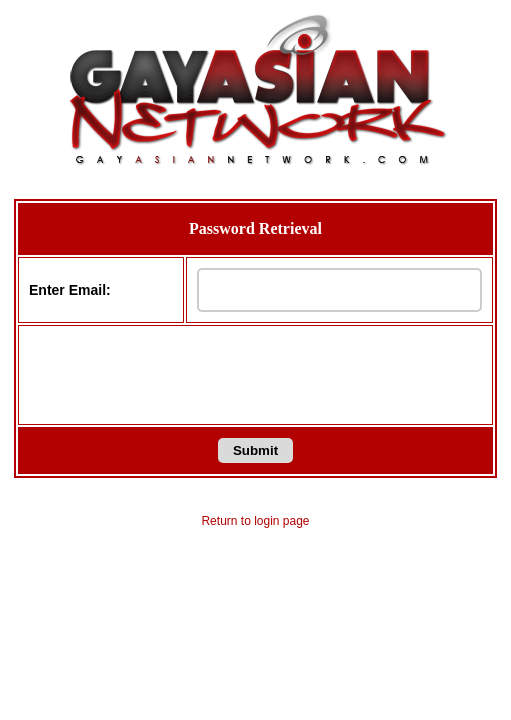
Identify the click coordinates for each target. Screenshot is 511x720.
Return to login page (255, 521)
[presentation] (256, 375)
